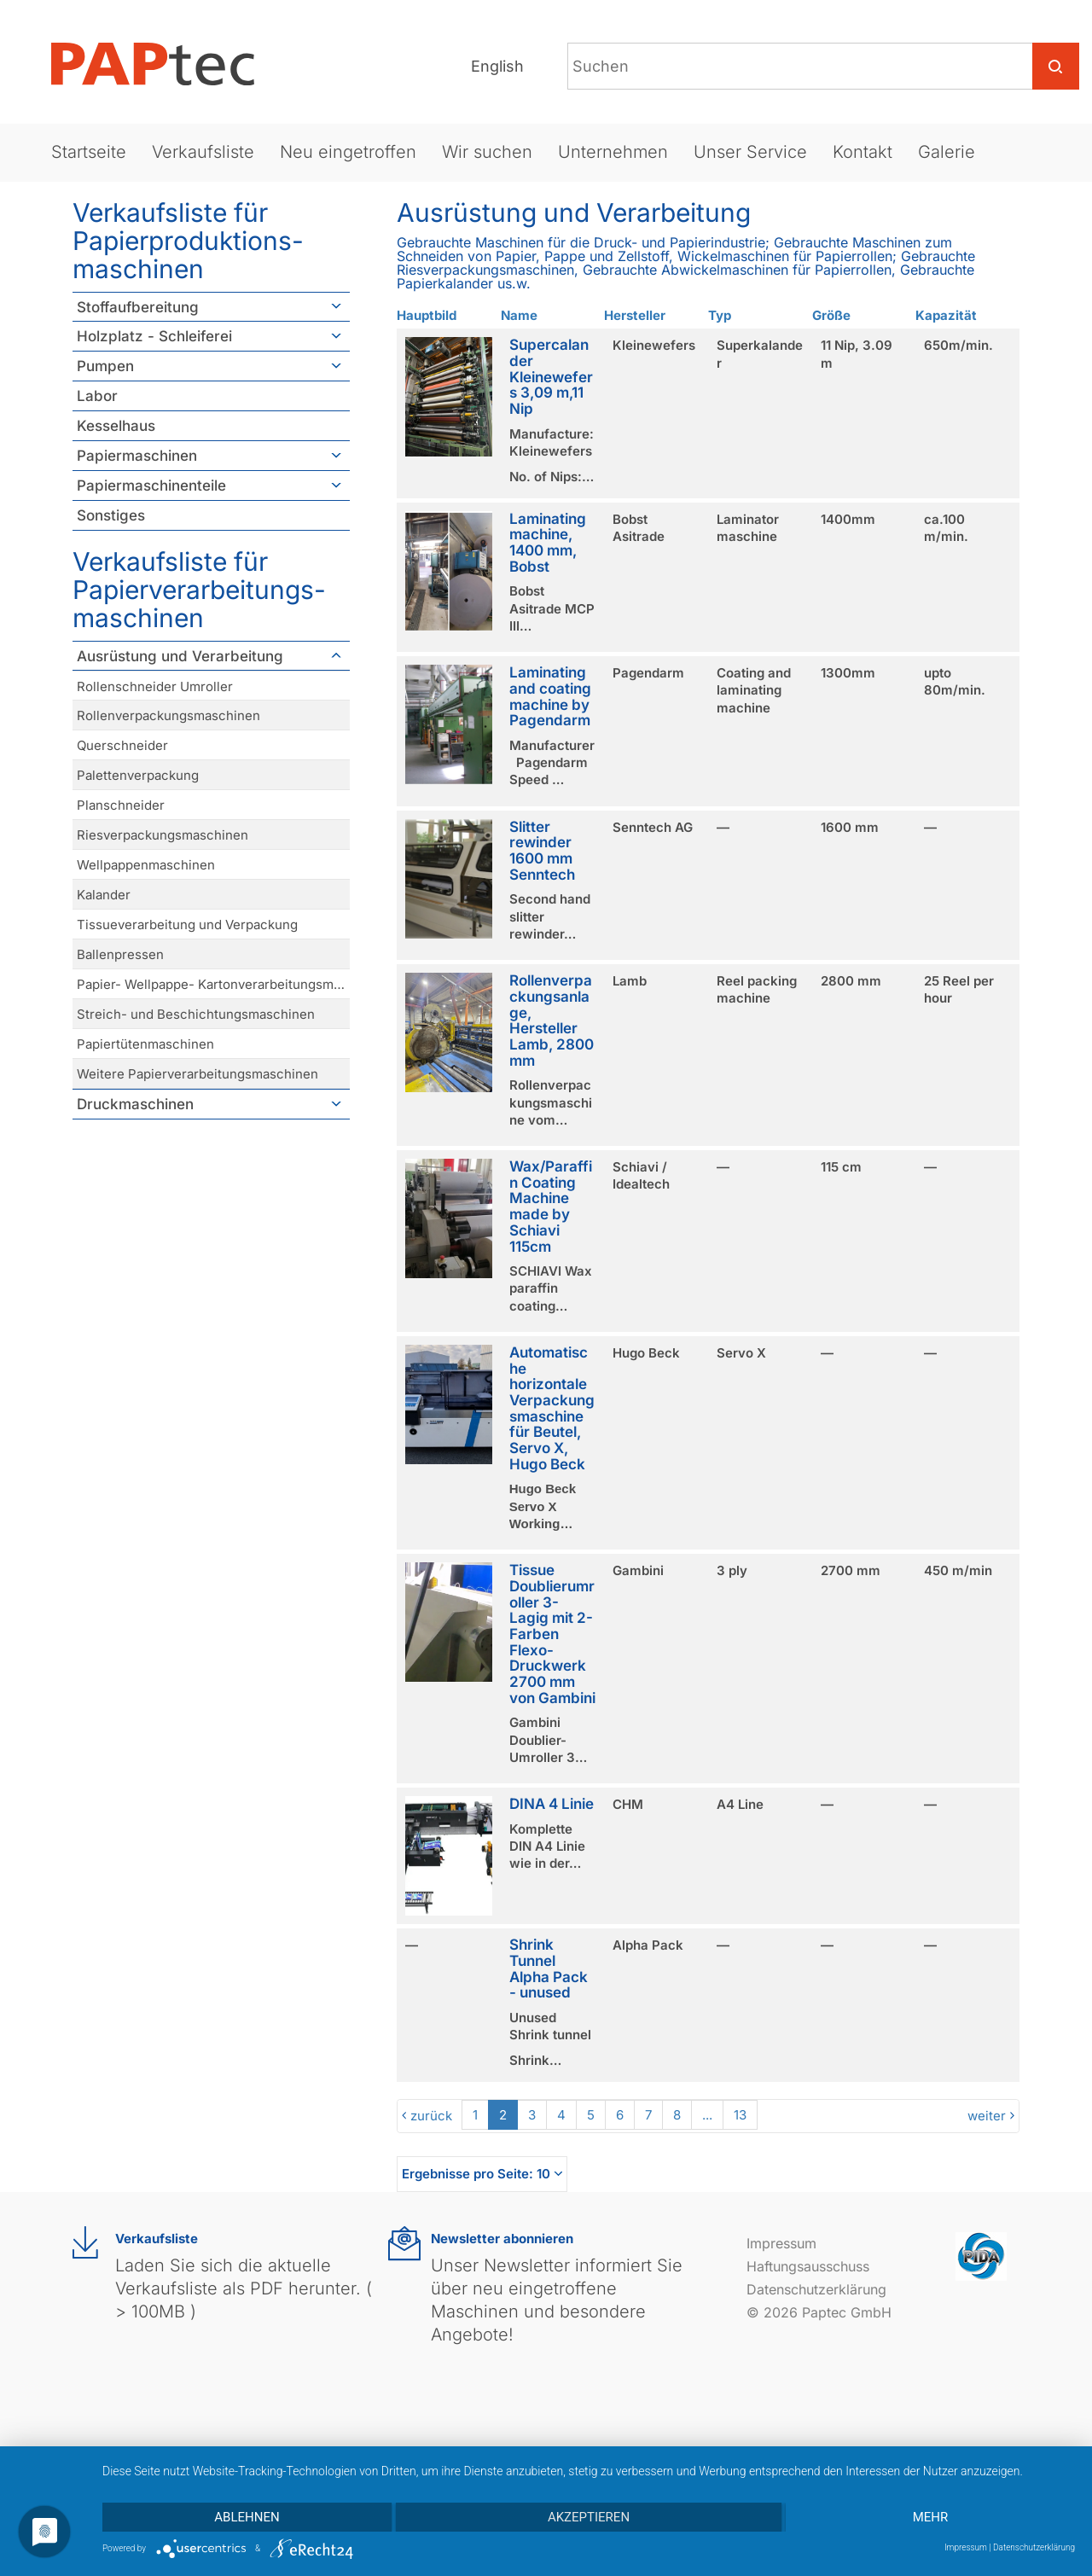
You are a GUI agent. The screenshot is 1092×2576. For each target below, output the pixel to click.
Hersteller (634, 315)
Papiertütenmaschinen (145, 1044)
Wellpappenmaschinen (146, 865)
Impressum (781, 2243)
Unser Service (750, 152)
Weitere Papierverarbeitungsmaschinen (197, 1074)
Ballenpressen (120, 954)
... (707, 2115)
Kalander (104, 895)
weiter (986, 2116)
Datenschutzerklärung (816, 2289)
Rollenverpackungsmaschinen (168, 715)
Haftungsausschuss (807, 2266)
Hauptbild (426, 315)
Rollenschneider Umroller (155, 686)
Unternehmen (613, 152)
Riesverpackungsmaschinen (162, 835)
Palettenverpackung (138, 775)
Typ (719, 315)
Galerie (946, 152)
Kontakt (862, 152)
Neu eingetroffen (348, 152)
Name (519, 315)
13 (740, 2115)
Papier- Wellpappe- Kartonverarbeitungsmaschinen (213, 984)
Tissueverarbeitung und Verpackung (187, 924)
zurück (431, 2116)
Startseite (88, 152)
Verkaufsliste (203, 152)
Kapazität (946, 315)
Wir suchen (487, 152)
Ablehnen (246, 2517)
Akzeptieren (589, 2517)
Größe (831, 315)
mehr (931, 2517)
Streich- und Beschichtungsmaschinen (196, 1014)
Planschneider (121, 805)
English (497, 66)
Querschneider (122, 745)
